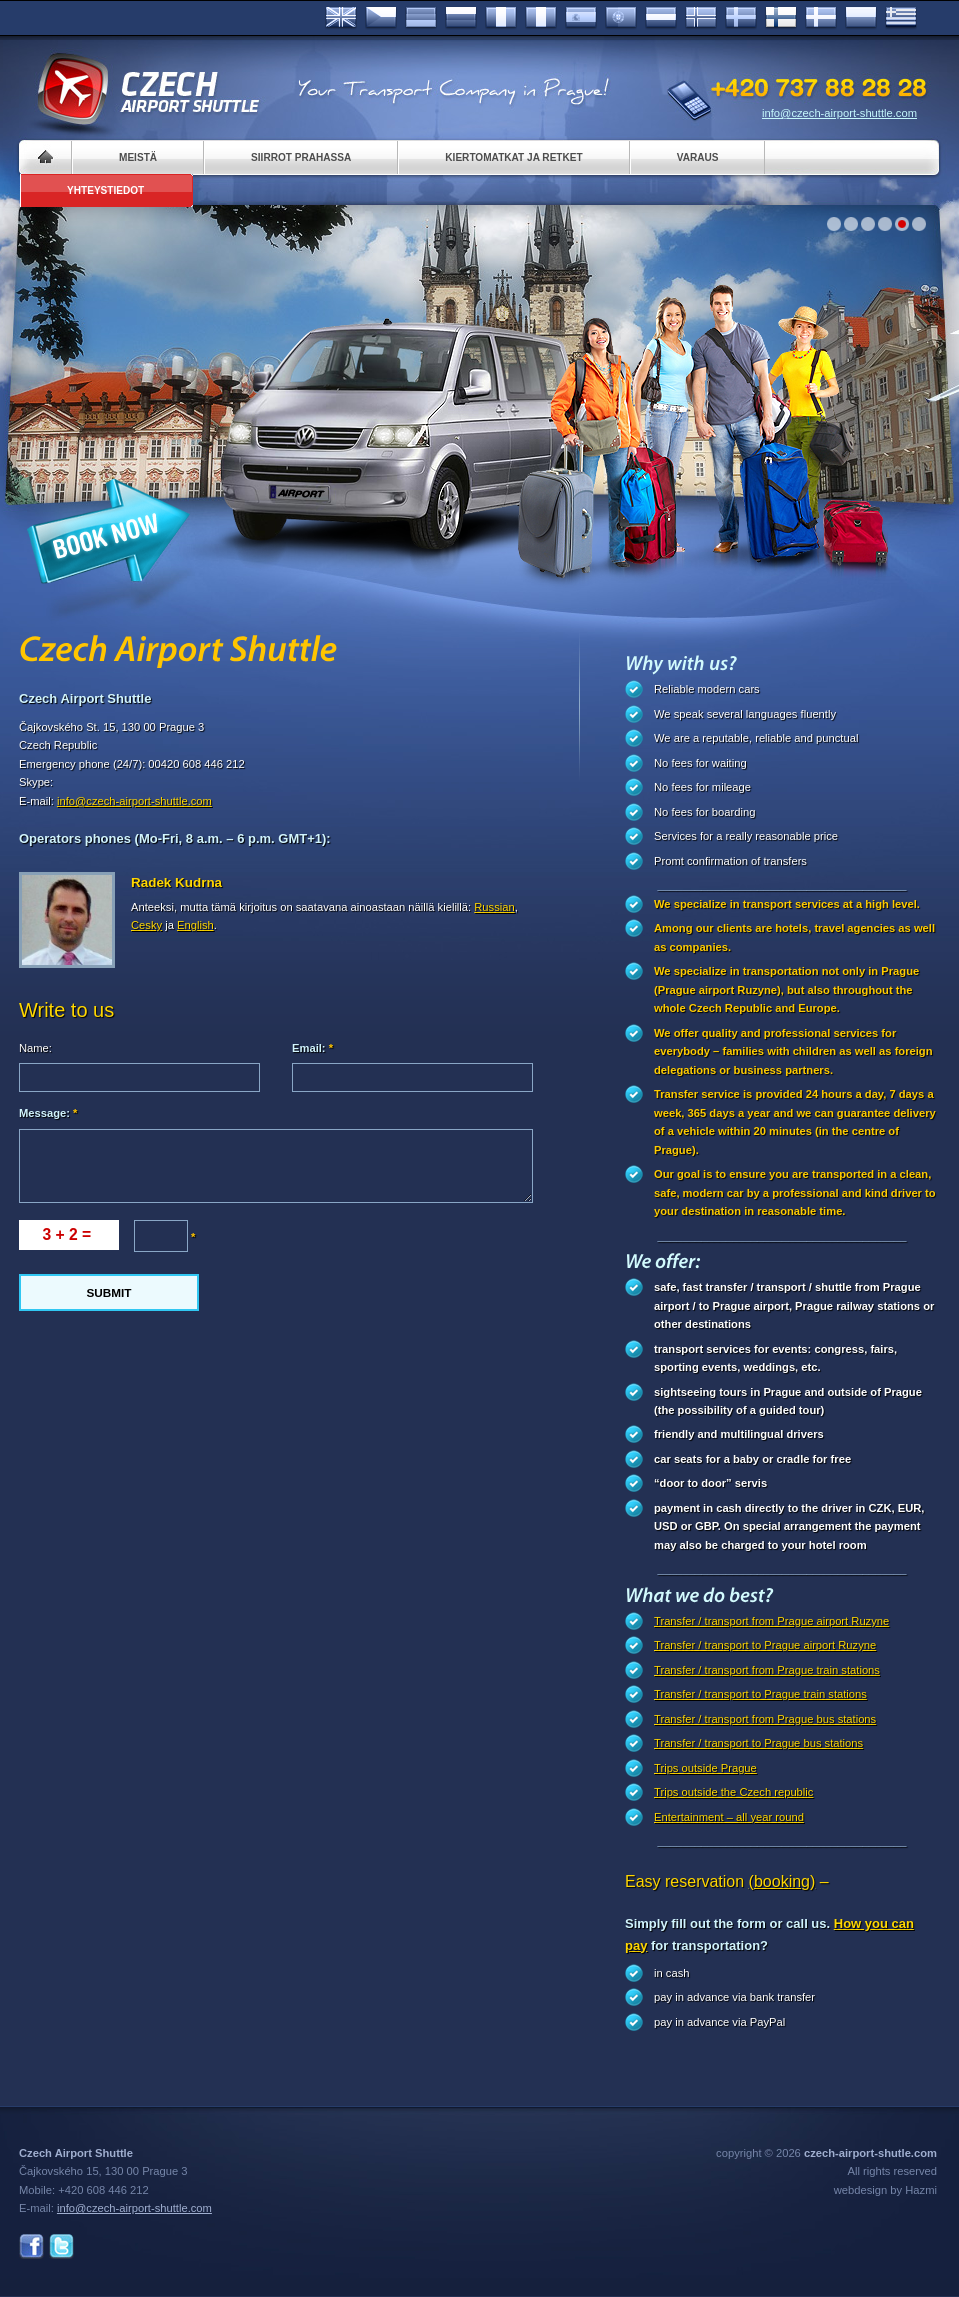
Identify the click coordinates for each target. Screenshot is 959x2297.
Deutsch (421, 18)
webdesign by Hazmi (885, 2190)
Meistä (138, 157)
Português (621, 18)
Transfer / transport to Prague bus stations (758, 1743)
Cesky (146, 925)
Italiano (541, 18)
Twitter (61, 2246)
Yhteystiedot (105, 190)
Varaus (698, 157)
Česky (381, 18)
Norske (701, 18)
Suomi (781, 18)
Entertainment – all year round (729, 1817)
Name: (35, 1048)
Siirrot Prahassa (301, 157)
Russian (461, 18)
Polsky (861, 18)
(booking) (782, 1881)
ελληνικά (901, 18)
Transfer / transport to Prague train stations (760, 1694)
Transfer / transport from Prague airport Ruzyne (771, 1621)
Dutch (661, 18)
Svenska (741, 18)
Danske (821, 18)
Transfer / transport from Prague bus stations (765, 1719)
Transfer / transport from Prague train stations (767, 1670)
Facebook (31, 2246)
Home (45, 157)
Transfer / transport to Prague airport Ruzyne (765, 1645)
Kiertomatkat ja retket (513, 157)
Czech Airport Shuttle (147, 90)
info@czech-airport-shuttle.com (839, 113)
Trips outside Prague (705, 1768)
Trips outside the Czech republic (733, 1792)
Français (501, 18)
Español (581, 18)
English (341, 18)
